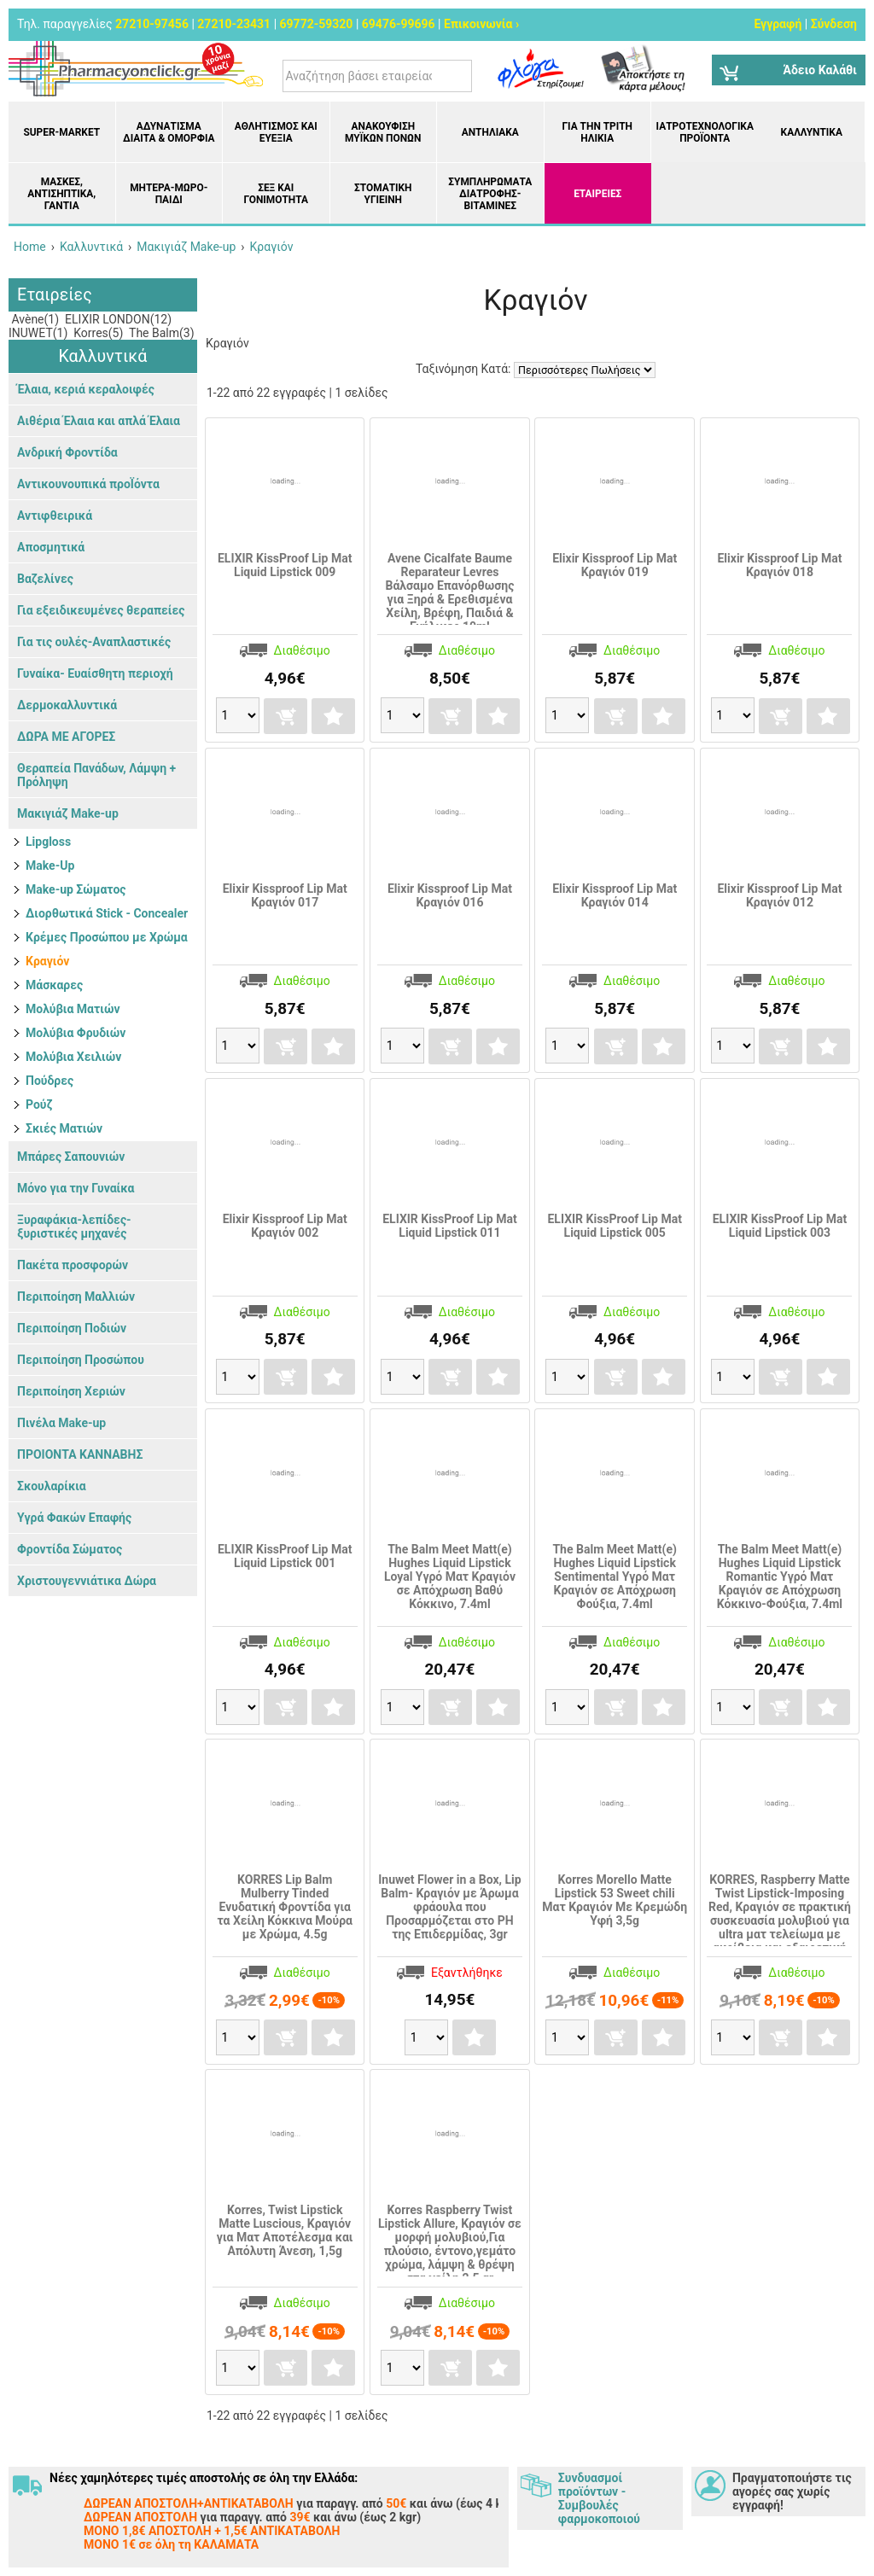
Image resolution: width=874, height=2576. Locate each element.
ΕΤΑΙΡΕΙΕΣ (597, 194)
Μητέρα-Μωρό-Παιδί (168, 194)
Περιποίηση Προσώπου (80, 1360)
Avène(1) (34, 319)
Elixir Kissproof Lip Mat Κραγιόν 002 (285, 1225)
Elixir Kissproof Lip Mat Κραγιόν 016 (449, 895)
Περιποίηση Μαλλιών (76, 1296)
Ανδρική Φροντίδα (67, 452)
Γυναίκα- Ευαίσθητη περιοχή (95, 673)
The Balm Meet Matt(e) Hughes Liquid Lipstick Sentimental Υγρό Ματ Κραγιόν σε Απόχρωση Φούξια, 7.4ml (614, 1576)
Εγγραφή (777, 24)
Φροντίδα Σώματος (69, 1549)
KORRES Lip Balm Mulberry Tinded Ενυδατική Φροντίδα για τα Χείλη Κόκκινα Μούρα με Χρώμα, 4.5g (285, 1907)
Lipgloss (48, 841)
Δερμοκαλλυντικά (67, 705)
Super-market (61, 132)
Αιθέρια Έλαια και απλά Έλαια (98, 421)
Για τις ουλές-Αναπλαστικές (94, 642)
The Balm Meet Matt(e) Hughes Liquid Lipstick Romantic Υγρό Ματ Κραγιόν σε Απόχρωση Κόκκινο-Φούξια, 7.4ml (779, 1576)
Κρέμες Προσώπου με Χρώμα (107, 937)
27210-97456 (152, 24)
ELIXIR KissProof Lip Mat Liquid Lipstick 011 (449, 1225)
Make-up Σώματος (76, 889)
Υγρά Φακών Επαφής (74, 1517)
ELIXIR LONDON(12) (117, 319)
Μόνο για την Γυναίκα (75, 1188)
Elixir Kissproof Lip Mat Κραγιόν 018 (779, 565)
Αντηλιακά (490, 132)
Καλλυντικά (811, 132)
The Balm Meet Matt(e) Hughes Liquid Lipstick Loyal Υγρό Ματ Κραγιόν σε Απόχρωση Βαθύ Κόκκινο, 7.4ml (450, 1576)
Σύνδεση (834, 24)
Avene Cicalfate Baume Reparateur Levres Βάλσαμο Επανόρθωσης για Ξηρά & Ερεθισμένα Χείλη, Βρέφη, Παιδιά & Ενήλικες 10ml (449, 592)
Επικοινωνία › (481, 24)
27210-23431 (234, 24)
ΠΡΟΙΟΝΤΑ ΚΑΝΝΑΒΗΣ (80, 1454)
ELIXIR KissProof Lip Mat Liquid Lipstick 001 (285, 1556)
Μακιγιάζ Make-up (68, 813)
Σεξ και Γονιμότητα (276, 194)
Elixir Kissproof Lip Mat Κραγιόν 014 (614, 895)
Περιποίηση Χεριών (71, 1391)
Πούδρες (49, 1080)
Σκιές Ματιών (64, 1128)
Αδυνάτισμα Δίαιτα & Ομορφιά (168, 132)
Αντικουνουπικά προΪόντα (88, 484)
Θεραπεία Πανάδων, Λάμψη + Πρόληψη (96, 775)
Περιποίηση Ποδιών (71, 1328)
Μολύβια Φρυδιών (75, 1033)
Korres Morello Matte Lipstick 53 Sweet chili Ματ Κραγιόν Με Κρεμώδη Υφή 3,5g (614, 1900)
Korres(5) (97, 333)
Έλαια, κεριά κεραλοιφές (85, 389)
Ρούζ (39, 1104)
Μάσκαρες (54, 985)
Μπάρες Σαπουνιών (71, 1156)
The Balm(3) (160, 333)
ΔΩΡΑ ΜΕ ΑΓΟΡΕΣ (66, 736)
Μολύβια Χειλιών (73, 1057)
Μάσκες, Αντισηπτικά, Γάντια (61, 194)
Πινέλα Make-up (61, 1423)
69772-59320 (316, 24)
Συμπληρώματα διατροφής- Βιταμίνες (490, 194)
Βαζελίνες (45, 579)
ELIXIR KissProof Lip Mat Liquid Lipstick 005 (614, 1225)
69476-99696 (398, 24)
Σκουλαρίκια (51, 1486)
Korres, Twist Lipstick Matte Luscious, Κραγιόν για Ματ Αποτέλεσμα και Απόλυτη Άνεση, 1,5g (285, 2230)
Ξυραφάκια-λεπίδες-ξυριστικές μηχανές (74, 1226)
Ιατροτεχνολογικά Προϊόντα (705, 132)
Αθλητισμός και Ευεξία (276, 132)
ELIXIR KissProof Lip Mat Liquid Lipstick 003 (780, 1225)
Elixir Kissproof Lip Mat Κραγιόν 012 (779, 895)
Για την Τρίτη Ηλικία (597, 132)
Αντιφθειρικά (54, 515)
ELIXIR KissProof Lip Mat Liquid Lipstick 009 (285, 565)
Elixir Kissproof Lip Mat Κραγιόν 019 (614, 565)
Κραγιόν (47, 961)
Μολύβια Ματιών (73, 1009)
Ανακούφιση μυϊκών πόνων (383, 132)
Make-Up (50, 865)
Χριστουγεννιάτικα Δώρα (86, 1581)
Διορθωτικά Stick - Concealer (107, 913)
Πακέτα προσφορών (72, 1265)
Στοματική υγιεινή (382, 194)
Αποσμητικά (50, 547)
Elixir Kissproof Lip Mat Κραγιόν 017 (285, 895)
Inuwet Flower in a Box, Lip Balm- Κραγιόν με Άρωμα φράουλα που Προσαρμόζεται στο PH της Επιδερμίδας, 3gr (449, 1907)
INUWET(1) (38, 333)
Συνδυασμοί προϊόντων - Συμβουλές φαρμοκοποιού (599, 2498)
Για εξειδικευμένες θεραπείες (101, 610)
